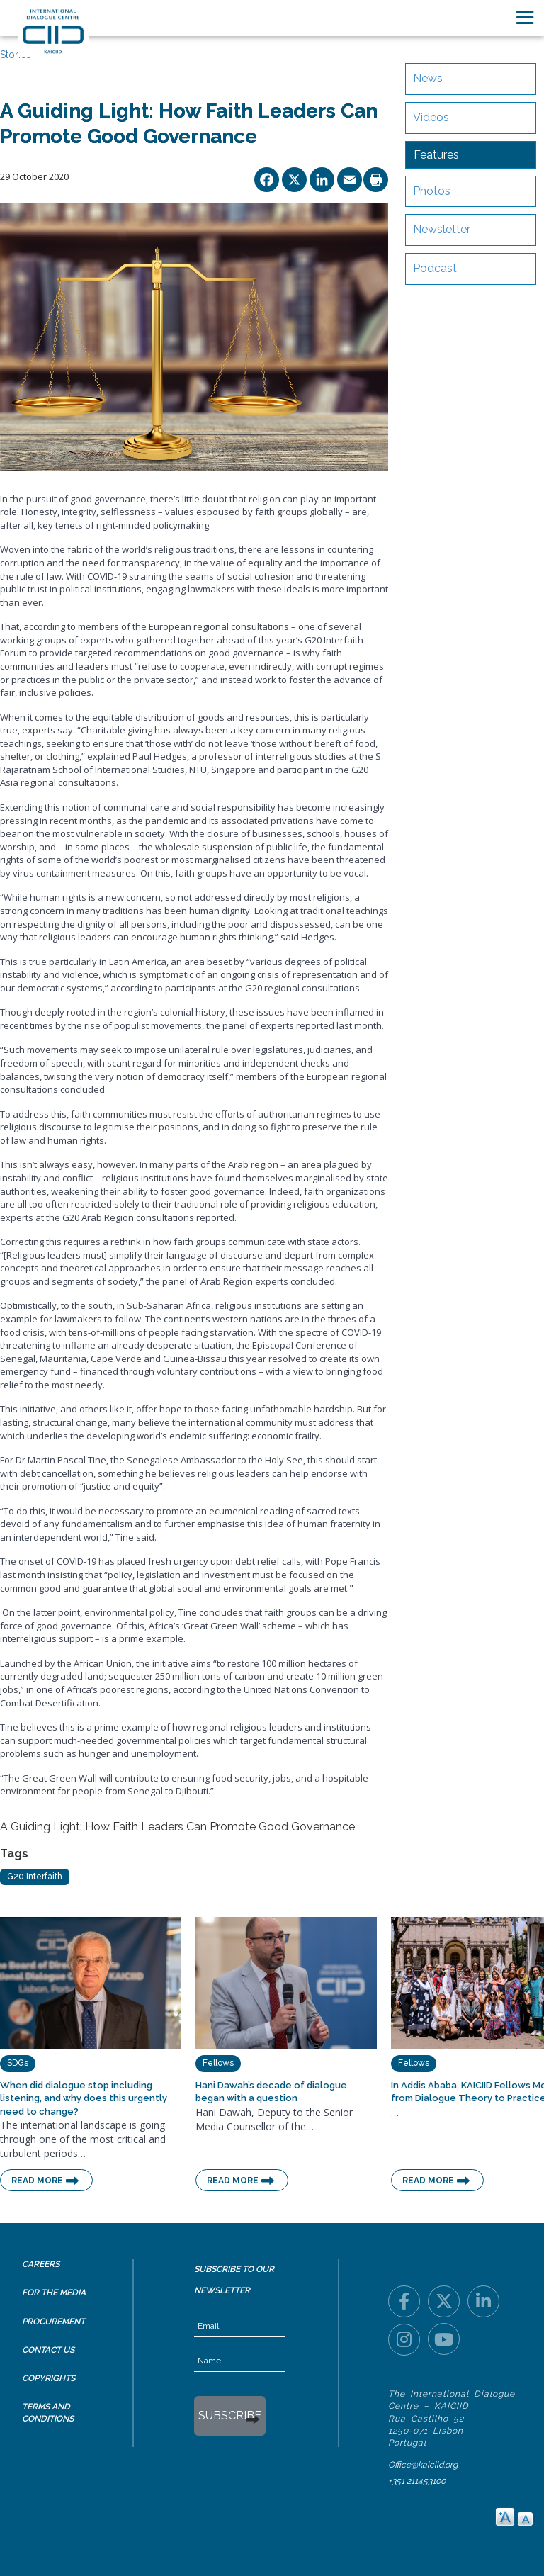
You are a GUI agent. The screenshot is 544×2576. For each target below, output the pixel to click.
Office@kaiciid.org (423, 2465)
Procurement (53, 2322)
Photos (431, 191)
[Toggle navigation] (525, 17)
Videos (431, 117)
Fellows (218, 2063)
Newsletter (441, 229)
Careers (41, 2264)
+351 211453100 (417, 2481)
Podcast (435, 268)
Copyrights (48, 2378)
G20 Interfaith (34, 1877)
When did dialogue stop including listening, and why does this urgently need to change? (83, 2098)
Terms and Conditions (48, 2413)
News (428, 78)
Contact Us (48, 2350)
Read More (37, 2181)
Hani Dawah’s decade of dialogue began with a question (271, 2092)
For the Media (54, 2292)
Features (436, 155)
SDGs (17, 2063)
